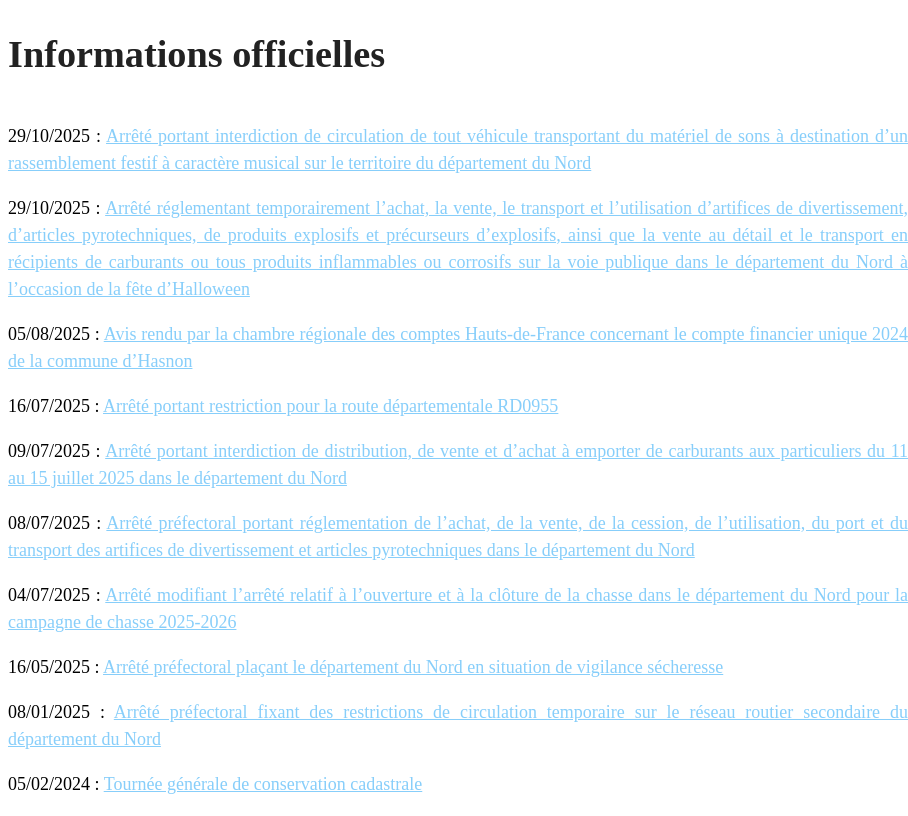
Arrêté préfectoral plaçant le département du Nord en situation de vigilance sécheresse (413, 667)
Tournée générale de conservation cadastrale (263, 784)
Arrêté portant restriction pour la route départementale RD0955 (330, 406)
